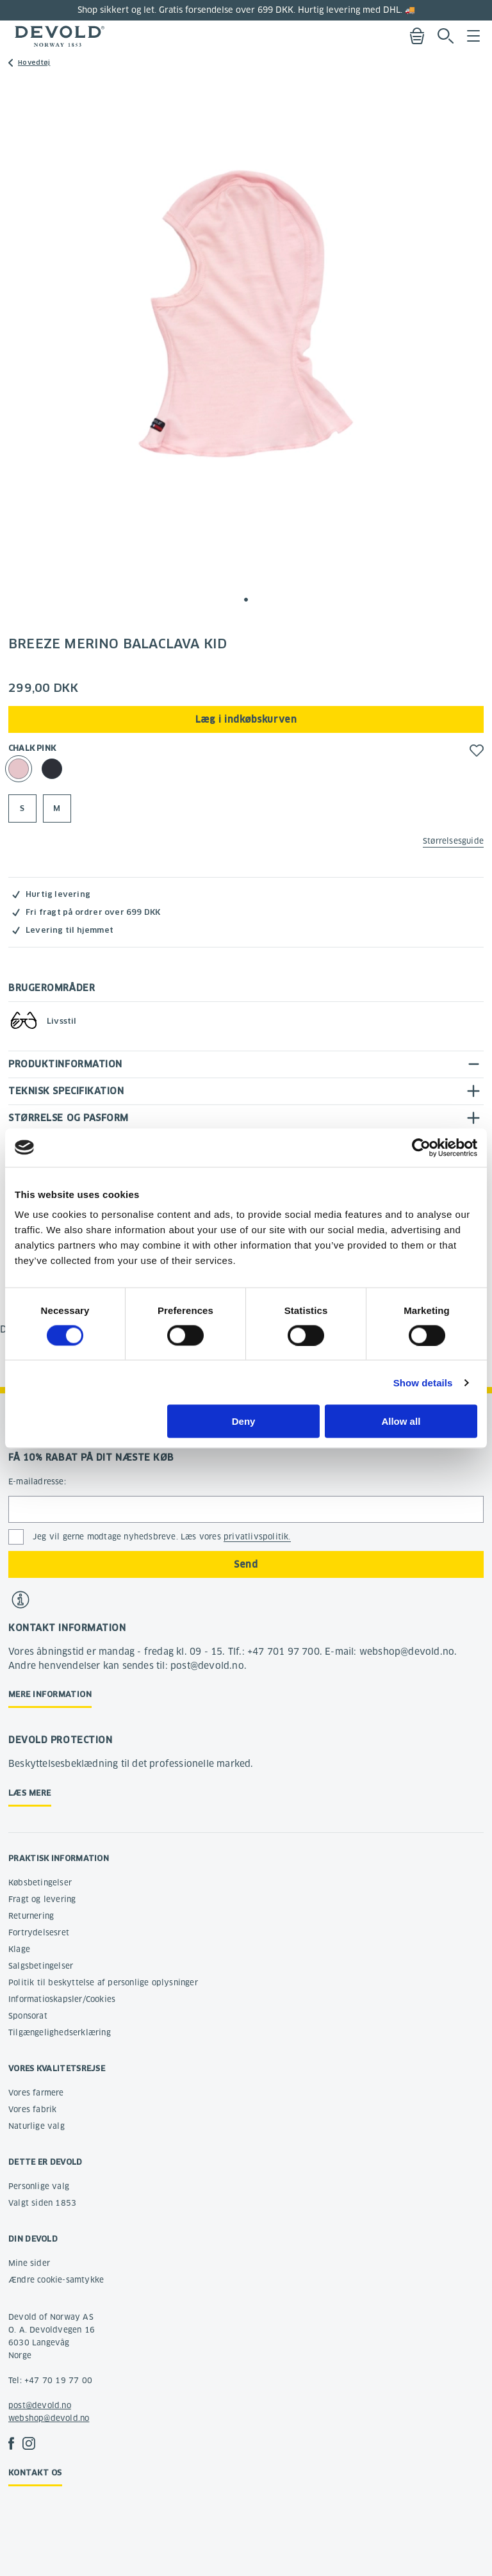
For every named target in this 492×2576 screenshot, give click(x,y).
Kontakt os (35, 2472)
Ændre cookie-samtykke (56, 2280)
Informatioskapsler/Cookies (61, 1999)
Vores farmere (36, 2092)
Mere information (50, 1694)
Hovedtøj (34, 62)
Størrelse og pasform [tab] (68, 1118)
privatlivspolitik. (257, 1536)
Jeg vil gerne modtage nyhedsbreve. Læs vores (162, 1537)
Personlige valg (38, 2186)
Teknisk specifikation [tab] (66, 1091)
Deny (244, 1421)
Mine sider (29, 2263)
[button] (246, 600)
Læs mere (29, 1793)
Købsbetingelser (40, 1882)
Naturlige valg (36, 2126)
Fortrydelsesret (38, 1932)
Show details (423, 1382)
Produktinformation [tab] (65, 1064)
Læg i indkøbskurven (246, 719)
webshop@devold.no (48, 2418)
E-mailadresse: (37, 1481)
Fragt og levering (42, 1899)
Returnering (31, 1916)
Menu (473, 36)
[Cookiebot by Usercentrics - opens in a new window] (421, 1147)
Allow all (400, 1421)
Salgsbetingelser (40, 1966)
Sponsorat (27, 2016)
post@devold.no (39, 2405)
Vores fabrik (32, 2109)
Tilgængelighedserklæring (59, 2032)
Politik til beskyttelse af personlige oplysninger (103, 1982)
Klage (19, 1949)
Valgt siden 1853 (42, 2203)
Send (246, 1564)
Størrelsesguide (453, 841)
